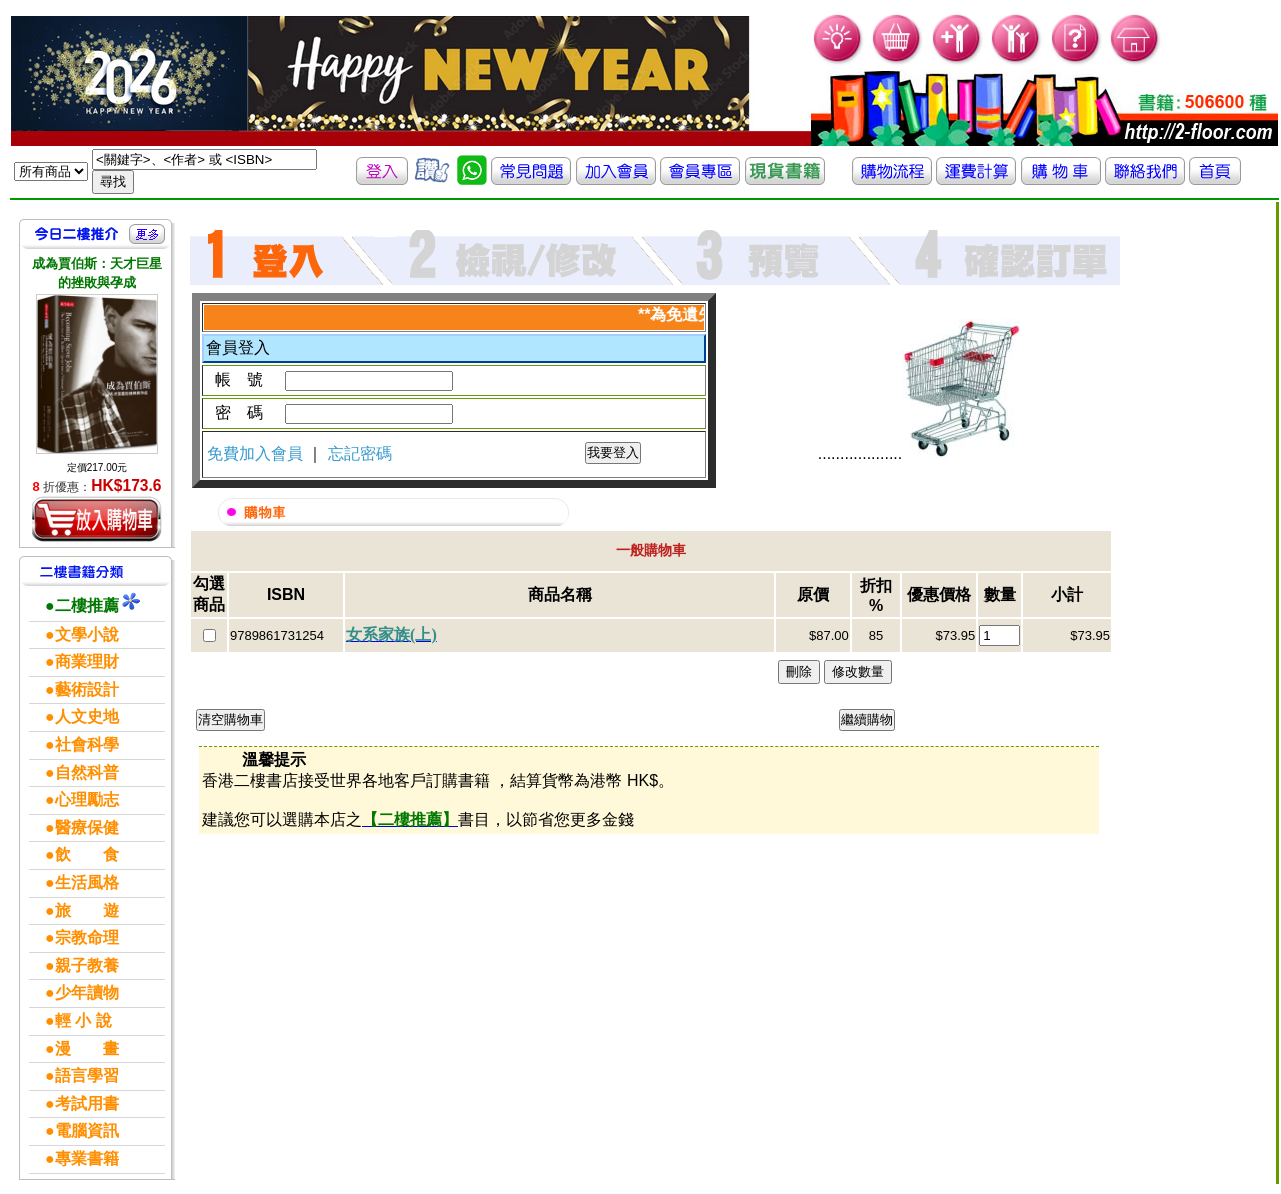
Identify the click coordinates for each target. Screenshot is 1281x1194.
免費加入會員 (257, 453)
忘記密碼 (360, 453)
